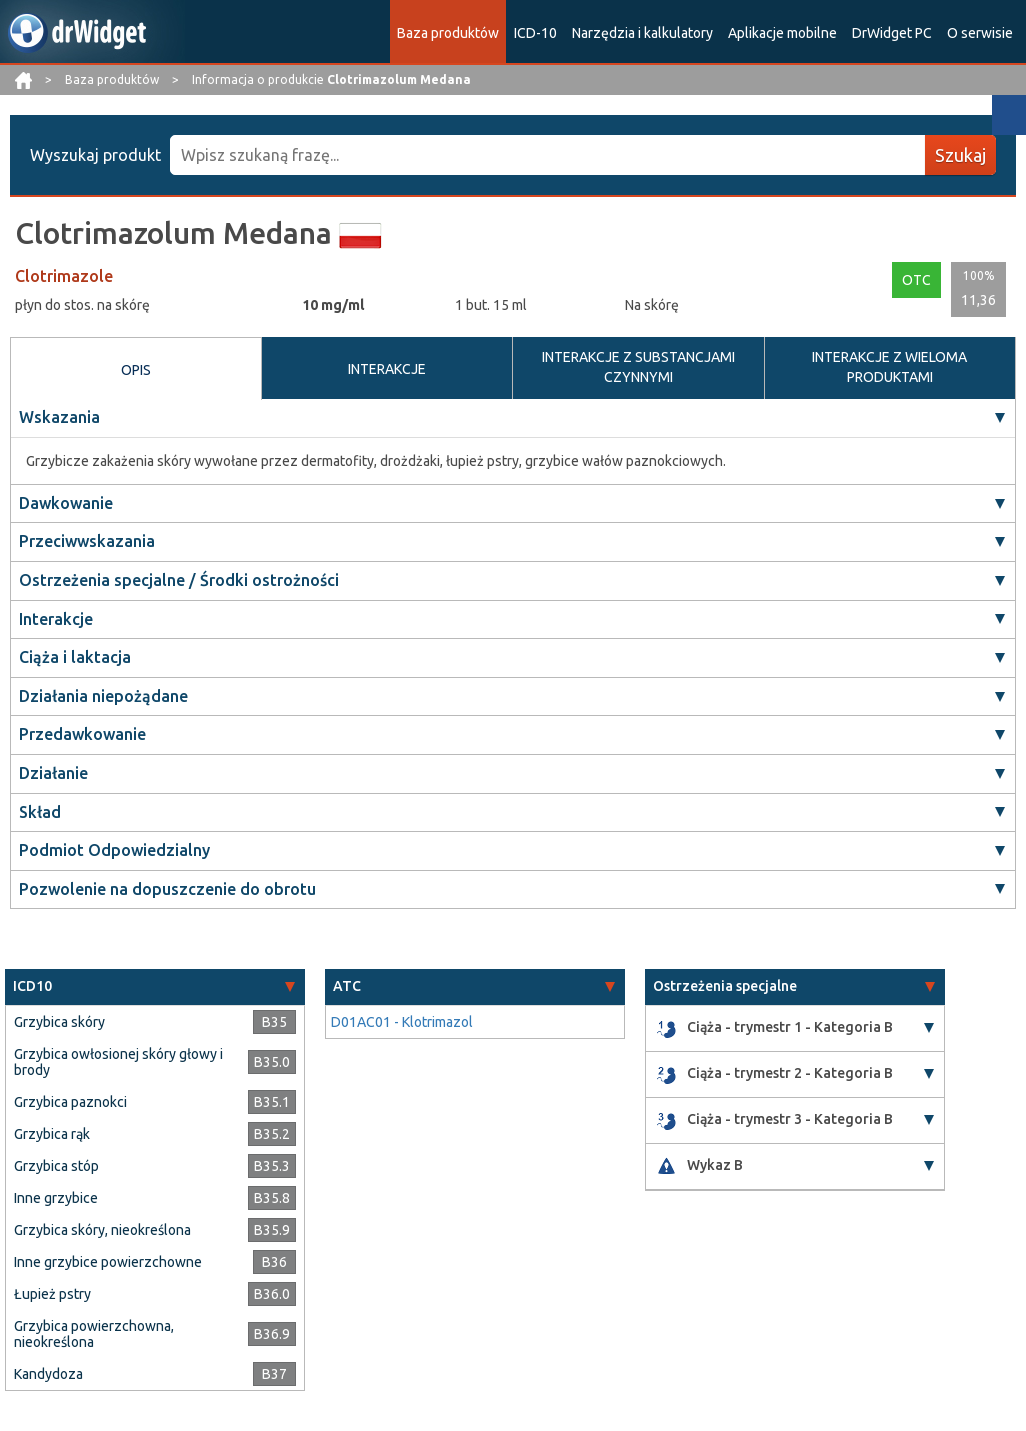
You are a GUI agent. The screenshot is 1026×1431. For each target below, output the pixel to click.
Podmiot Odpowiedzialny (114, 850)
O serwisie (980, 33)
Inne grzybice (56, 1198)
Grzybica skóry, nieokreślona (102, 1230)
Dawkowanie (66, 503)
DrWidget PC (892, 33)
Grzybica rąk (52, 1134)
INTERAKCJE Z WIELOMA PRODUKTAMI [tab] (889, 367)
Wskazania (59, 417)
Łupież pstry (52, 1294)
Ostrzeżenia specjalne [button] (725, 986)
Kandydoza (48, 1374)
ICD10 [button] (32, 986)
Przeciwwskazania (87, 541)
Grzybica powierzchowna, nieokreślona (94, 1334)
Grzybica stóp (56, 1166)
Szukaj (960, 155)
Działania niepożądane (103, 696)
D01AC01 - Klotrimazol (402, 1022)
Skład (40, 812)
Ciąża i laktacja (75, 657)
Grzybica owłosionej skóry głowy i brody (118, 1062)
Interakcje (56, 619)
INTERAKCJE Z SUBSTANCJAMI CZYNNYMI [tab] (638, 367)
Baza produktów (448, 33)
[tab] (155, 986)
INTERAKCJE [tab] (387, 369)
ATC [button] (347, 986)
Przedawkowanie (82, 734)
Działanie (53, 773)
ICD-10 (535, 33)
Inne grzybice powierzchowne (108, 1262)
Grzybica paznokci (70, 1102)
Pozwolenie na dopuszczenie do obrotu (167, 889)
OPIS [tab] (136, 370)
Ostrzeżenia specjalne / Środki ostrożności (179, 580)
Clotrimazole (64, 276)
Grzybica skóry (59, 1022)
